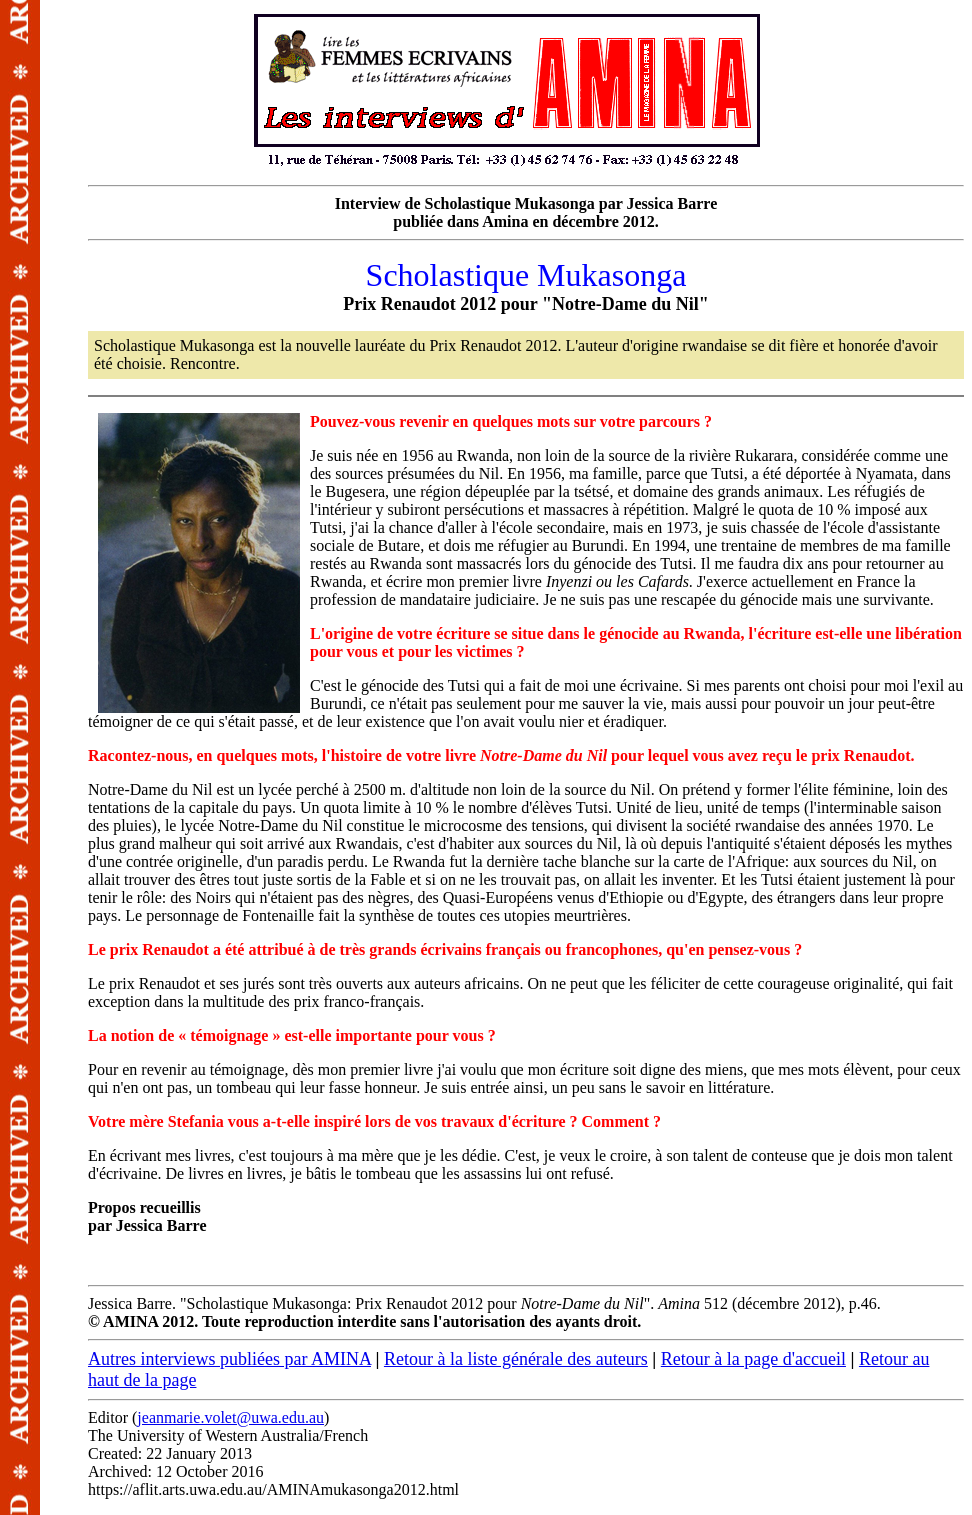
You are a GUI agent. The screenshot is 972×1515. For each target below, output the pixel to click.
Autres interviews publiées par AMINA (229, 1359)
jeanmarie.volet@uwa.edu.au (230, 1417)
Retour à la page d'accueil (753, 1359)
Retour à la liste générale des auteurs (516, 1359)
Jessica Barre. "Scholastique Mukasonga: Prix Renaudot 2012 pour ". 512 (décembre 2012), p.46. (526, 763)
